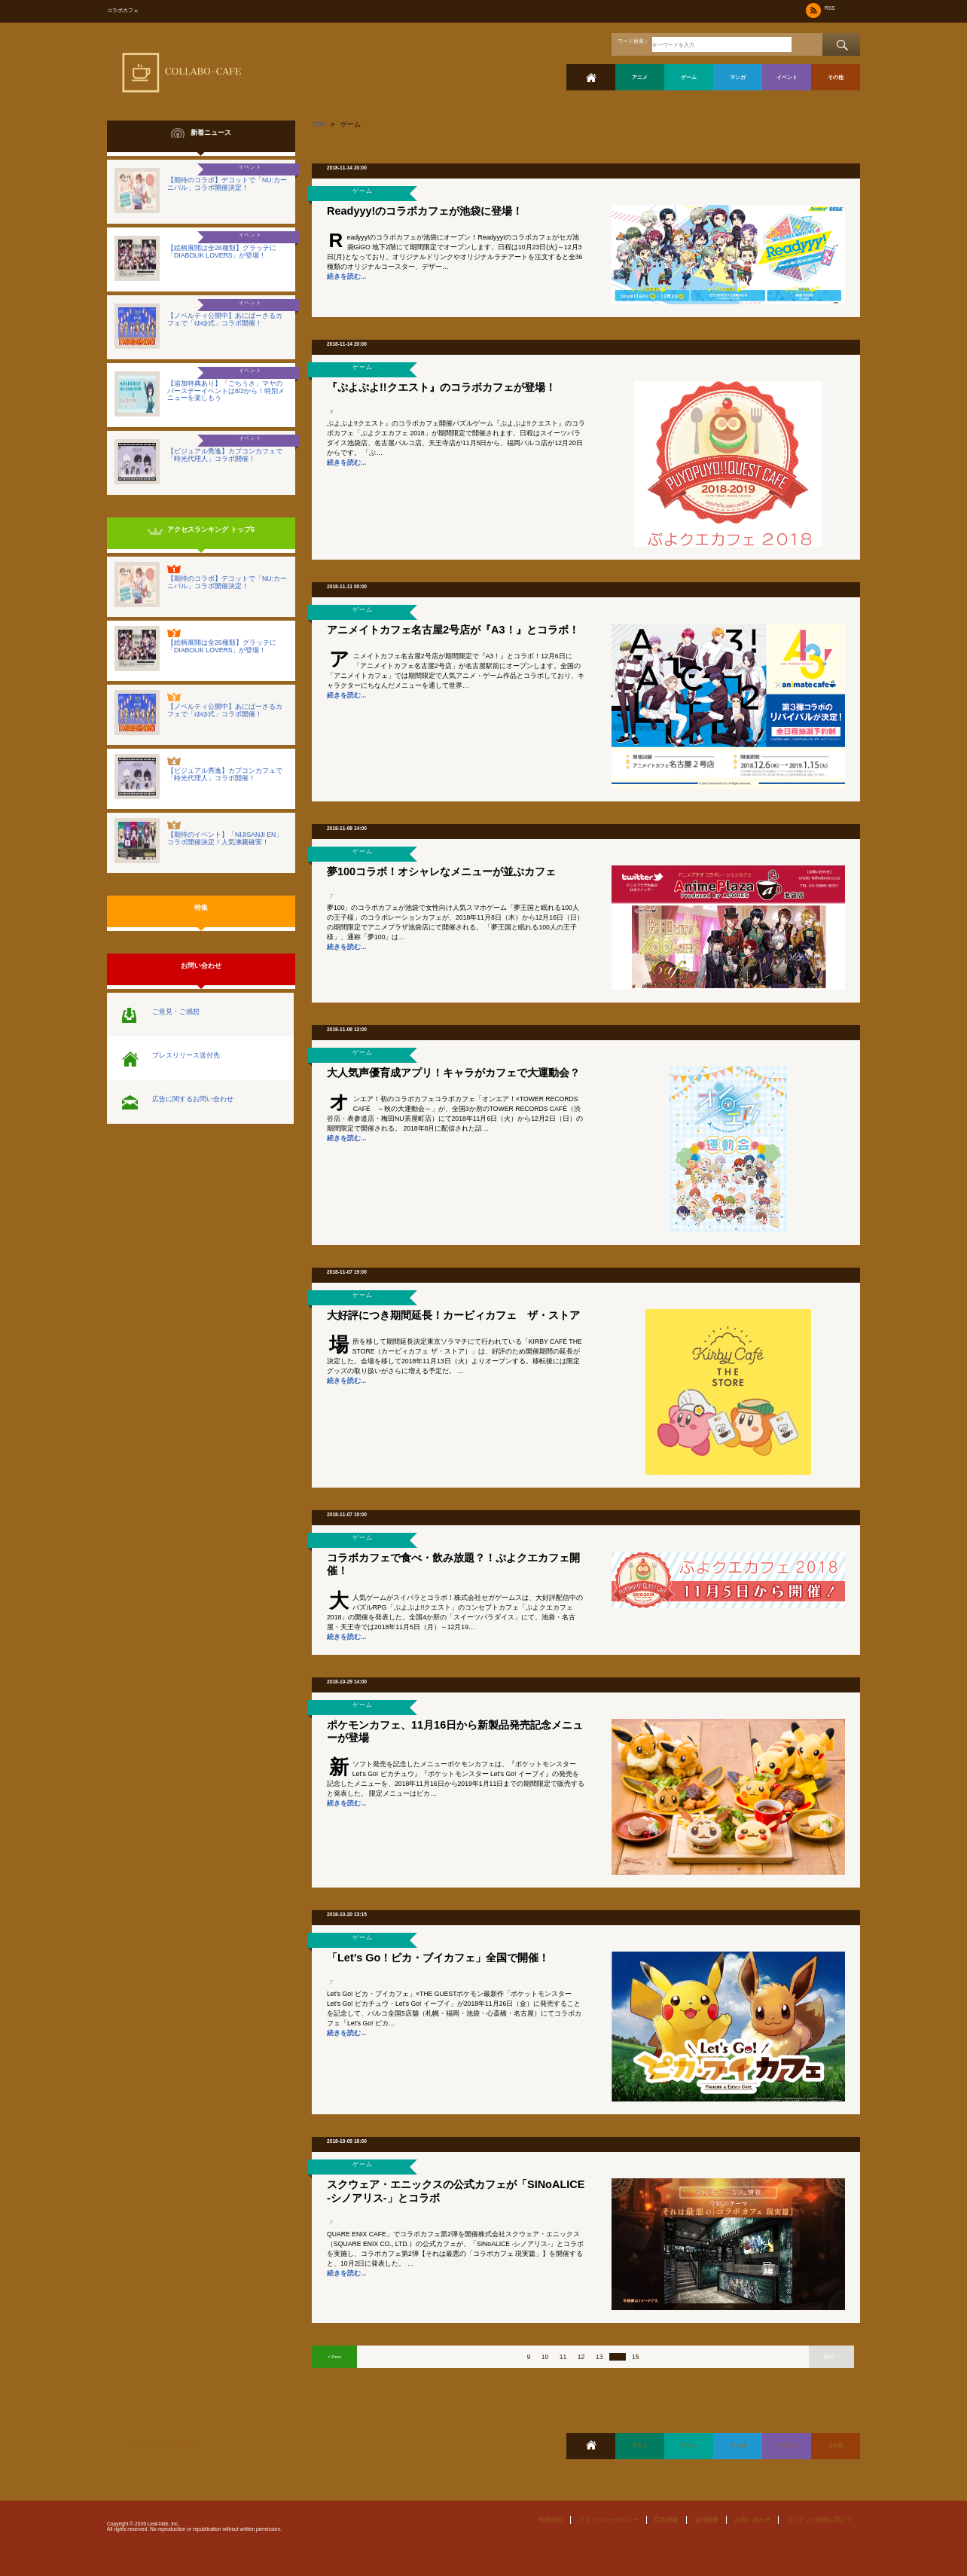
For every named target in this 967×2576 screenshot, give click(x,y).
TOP (318, 124)
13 (599, 2357)
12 (581, 2357)
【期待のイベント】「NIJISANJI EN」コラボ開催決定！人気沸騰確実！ (224, 838)
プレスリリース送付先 (186, 1055)
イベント (787, 77)
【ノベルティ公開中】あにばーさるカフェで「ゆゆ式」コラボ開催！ (224, 319)
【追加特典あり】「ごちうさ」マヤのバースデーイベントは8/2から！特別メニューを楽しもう (226, 390)
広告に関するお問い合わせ (192, 1099)
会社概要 (706, 2519)
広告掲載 (666, 2519)
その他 (835, 77)
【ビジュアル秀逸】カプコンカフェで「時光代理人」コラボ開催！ (224, 454)
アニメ (640, 77)
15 (635, 2357)
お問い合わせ (752, 2519)
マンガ (738, 77)
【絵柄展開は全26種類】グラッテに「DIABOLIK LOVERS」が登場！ (221, 251)
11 (563, 2357)
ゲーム (689, 77)
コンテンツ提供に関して (819, 2519)
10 (545, 2357)
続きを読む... (346, 276)
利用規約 (550, 2519)
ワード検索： (633, 41)
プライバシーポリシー (608, 2519)
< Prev (334, 2356)
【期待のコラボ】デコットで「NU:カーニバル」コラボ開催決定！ (227, 183)
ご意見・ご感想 (176, 1011)
